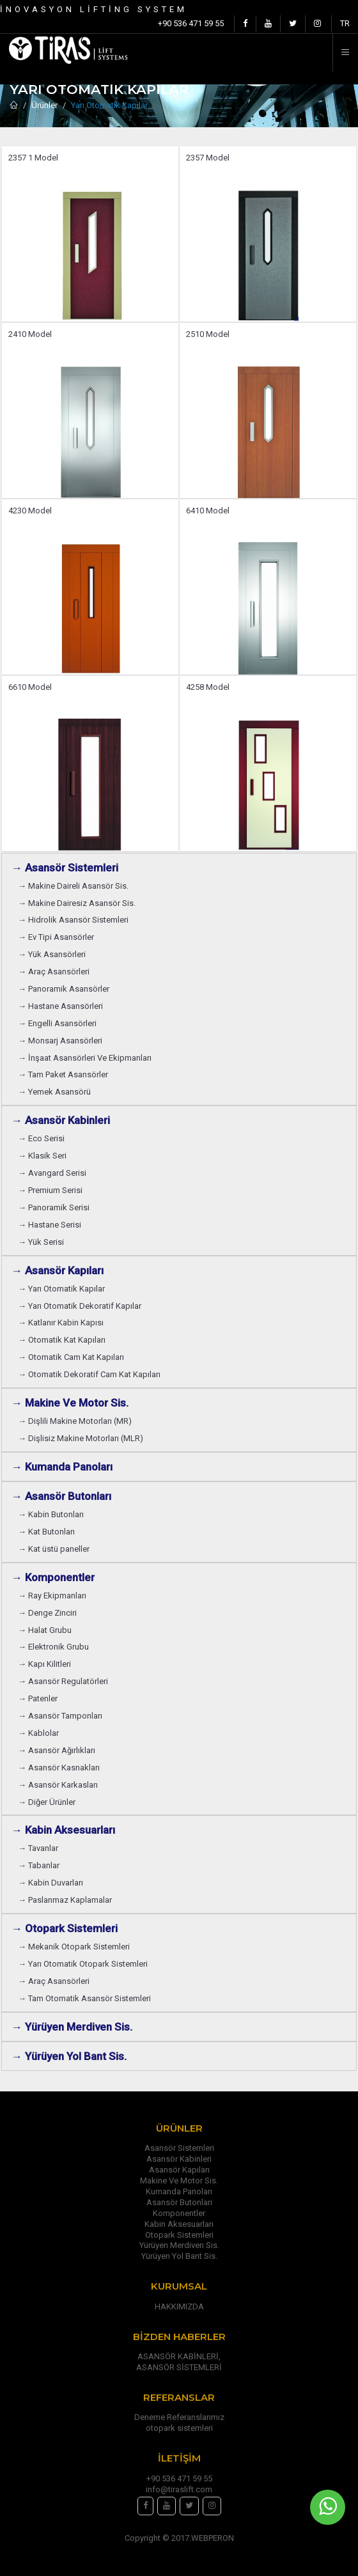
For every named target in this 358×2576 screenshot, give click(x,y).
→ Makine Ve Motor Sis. (70, 1402)
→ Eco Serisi (41, 1138)
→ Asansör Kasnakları (59, 1767)
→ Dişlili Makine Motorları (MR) (75, 1421)
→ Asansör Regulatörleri (63, 1681)
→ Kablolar (38, 1733)
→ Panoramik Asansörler (63, 989)
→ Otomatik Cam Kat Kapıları (71, 1357)
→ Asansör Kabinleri (61, 1120)
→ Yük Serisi (41, 1242)
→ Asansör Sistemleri (65, 867)
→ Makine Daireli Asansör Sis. (73, 886)
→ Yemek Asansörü (54, 1092)
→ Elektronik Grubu (53, 1646)
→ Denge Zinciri (47, 1613)
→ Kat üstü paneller (54, 1549)
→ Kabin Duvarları (50, 1882)
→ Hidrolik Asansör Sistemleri (73, 920)
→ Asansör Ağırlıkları (56, 1750)
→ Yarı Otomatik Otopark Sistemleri (83, 1964)
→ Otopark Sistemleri (65, 1928)
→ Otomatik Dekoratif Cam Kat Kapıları (89, 1374)
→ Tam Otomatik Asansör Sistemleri (84, 1998)
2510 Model (208, 334)
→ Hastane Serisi (49, 1224)
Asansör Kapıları (179, 2169)
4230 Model (30, 510)
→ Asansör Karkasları (58, 1785)
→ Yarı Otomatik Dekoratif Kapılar (79, 1306)
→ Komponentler (53, 1577)
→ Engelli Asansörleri (57, 1023)
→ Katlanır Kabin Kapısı (61, 1322)
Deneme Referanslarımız (179, 2417)
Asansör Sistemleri (179, 2148)
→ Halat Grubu (45, 1630)
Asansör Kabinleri (179, 2159)
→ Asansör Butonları (61, 1496)
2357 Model (208, 157)
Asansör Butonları (179, 2202)
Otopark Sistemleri (179, 2235)
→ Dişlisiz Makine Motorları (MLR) (80, 1438)
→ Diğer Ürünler (46, 1802)
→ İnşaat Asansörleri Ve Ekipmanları (85, 1058)
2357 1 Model (33, 157)
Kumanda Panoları (179, 2191)
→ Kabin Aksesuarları (63, 1829)
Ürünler (44, 105)
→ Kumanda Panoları (62, 1466)
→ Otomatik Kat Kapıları (61, 1340)
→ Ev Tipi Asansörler (56, 937)
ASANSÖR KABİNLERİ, (179, 2356)
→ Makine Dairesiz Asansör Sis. (77, 903)
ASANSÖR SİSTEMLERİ (179, 2367)
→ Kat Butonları (46, 1531)
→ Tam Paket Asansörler (63, 1074)
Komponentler (179, 2213)
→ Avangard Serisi (52, 1173)
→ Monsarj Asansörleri (60, 1040)
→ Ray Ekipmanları (52, 1595)
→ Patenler (38, 1698)
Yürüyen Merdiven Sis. (179, 2245)
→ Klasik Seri (42, 1155)
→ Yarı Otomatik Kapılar (61, 1288)
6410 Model (208, 510)
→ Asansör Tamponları (60, 1716)
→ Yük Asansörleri (52, 954)
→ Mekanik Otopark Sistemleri (74, 1946)
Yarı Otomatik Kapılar (109, 105)
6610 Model (30, 687)
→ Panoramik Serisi (54, 1207)
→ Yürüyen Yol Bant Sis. (69, 2056)
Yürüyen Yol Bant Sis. (179, 2256)
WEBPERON (212, 2538)
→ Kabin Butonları (51, 1514)
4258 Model (208, 687)
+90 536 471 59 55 (191, 23)
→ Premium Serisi (50, 1190)
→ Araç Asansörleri (54, 971)
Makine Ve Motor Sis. (179, 2180)
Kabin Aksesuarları (179, 2224)
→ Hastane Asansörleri (60, 1006)
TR (345, 23)
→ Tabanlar (38, 1865)
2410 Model (30, 334)
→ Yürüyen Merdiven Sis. (72, 2026)
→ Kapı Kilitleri (44, 1664)
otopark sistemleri (179, 2428)
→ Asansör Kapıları (58, 1270)
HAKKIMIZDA (179, 2306)
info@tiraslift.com (179, 2489)
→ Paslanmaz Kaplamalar (65, 1900)
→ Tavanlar (38, 1848)
